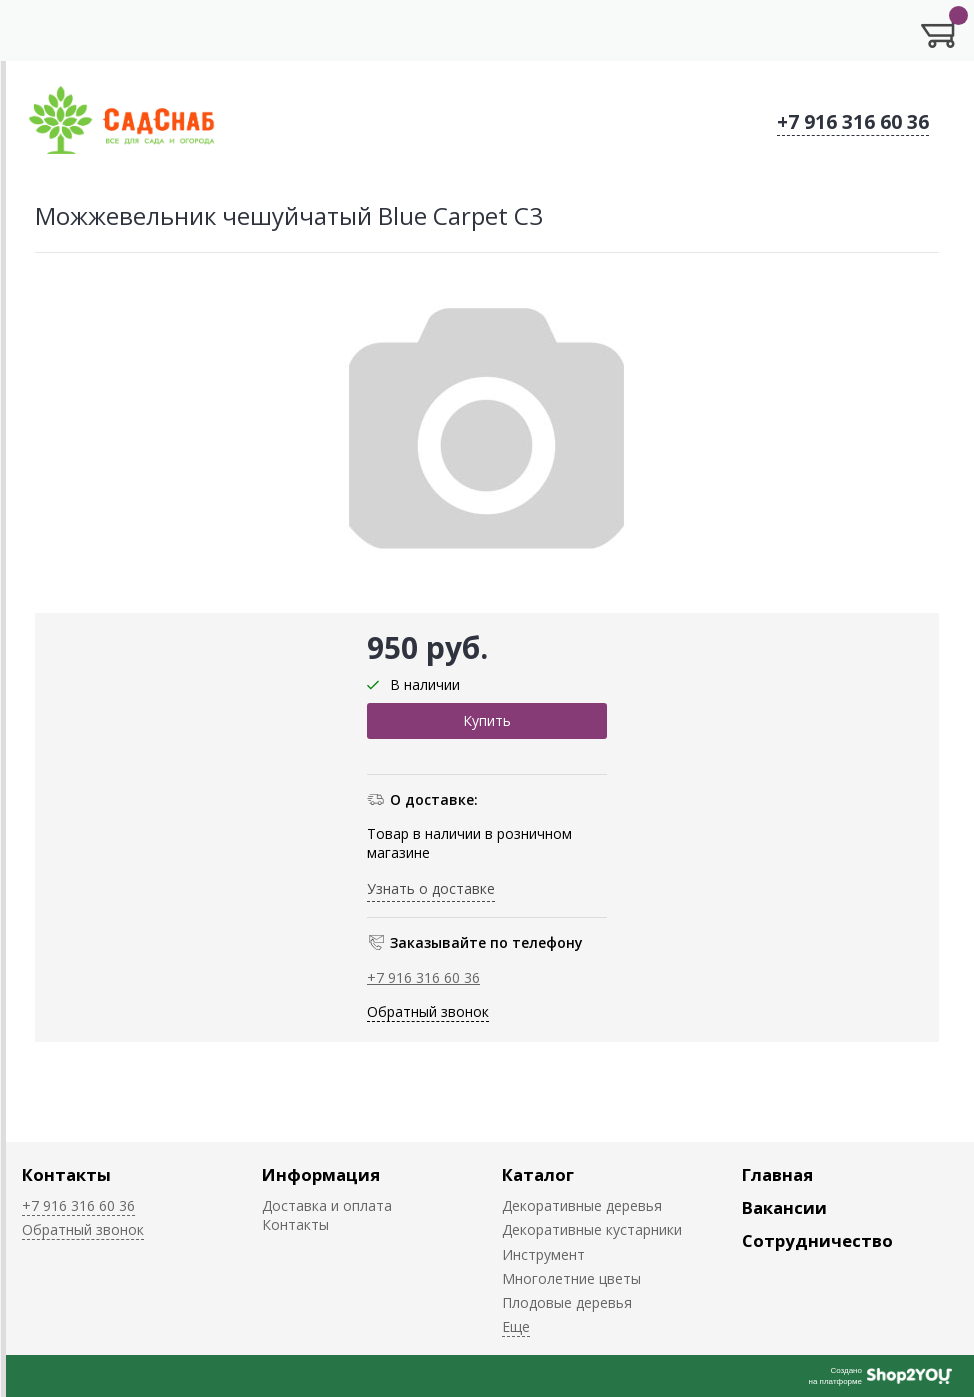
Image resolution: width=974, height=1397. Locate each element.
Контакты (66, 1174)
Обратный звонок (428, 1011)
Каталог (538, 1174)
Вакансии (784, 1207)
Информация (321, 1174)
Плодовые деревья (567, 1302)
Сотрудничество (817, 1240)
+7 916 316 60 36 (853, 122)
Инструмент (543, 1254)
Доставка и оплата (327, 1205)
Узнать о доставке (431, 888)
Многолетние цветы (571, 1278)
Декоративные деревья (582, 1205)
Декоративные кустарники (592, 1229)
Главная (777, 1174)
